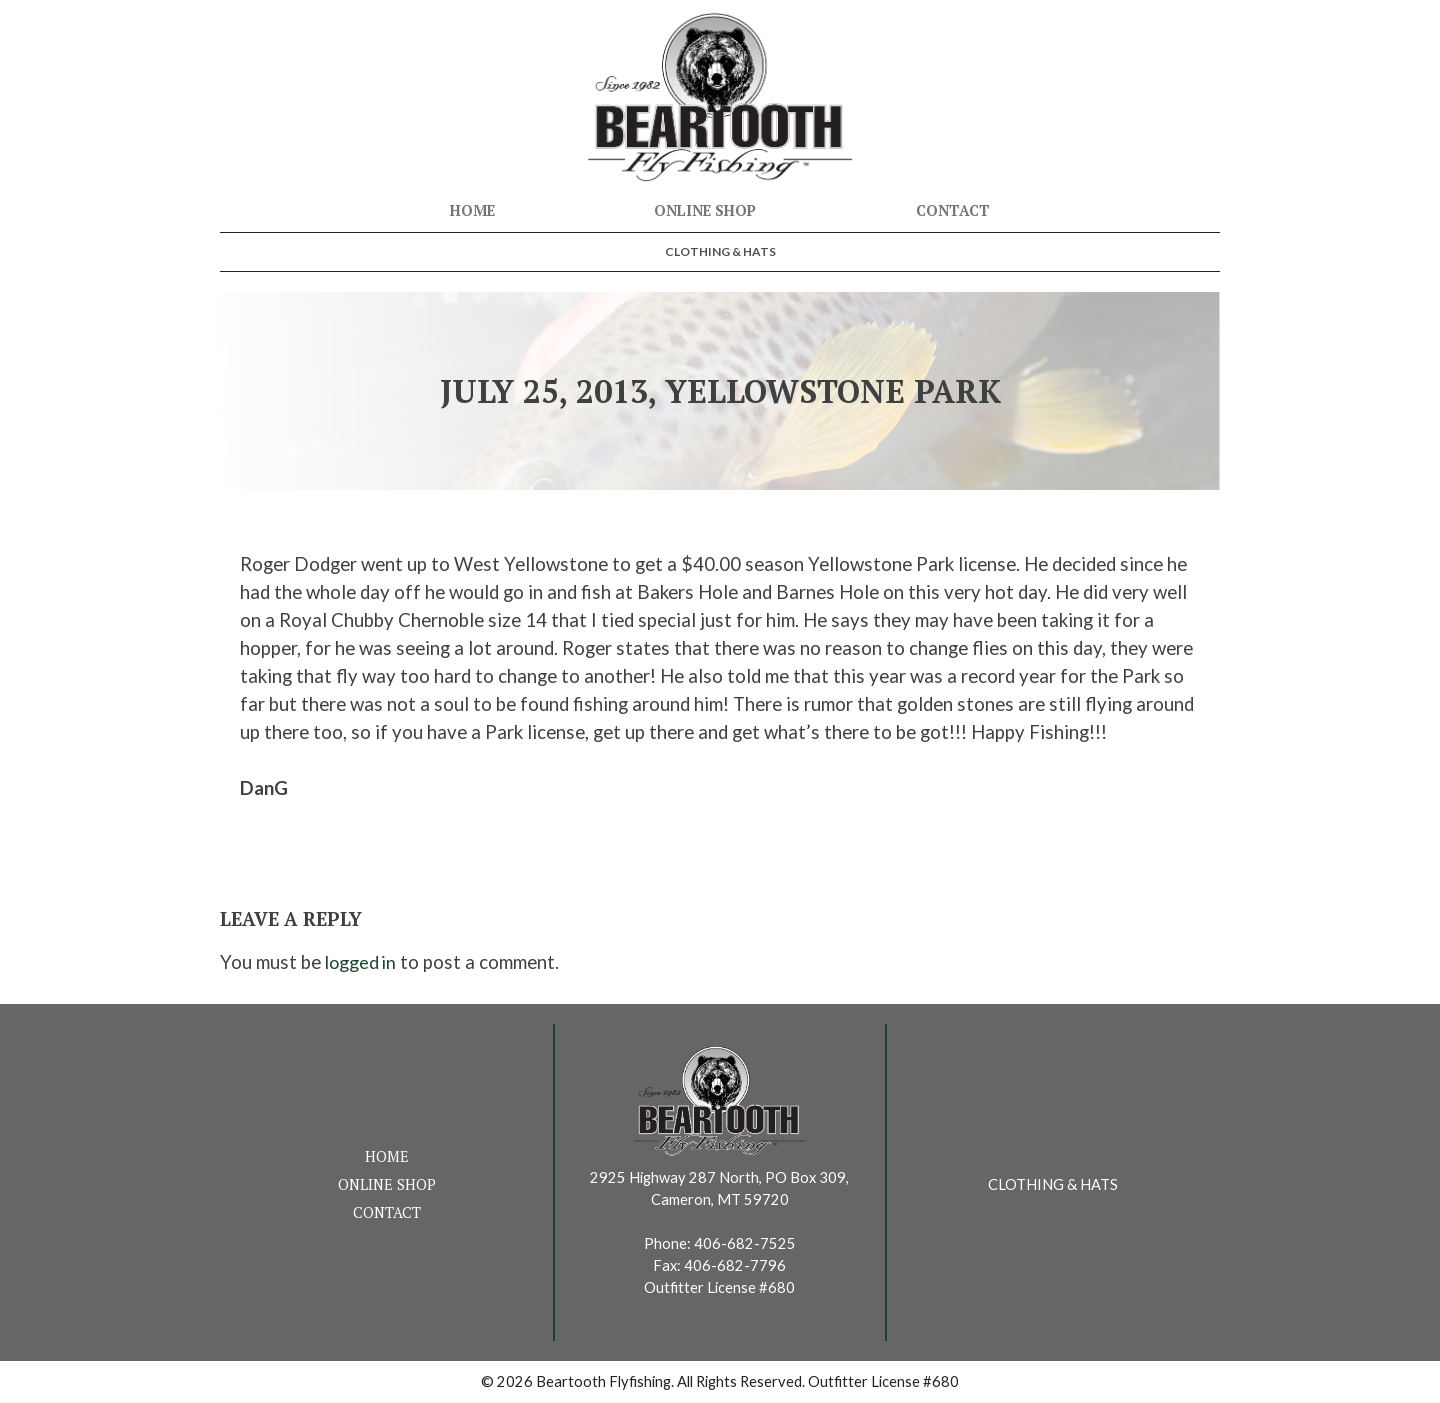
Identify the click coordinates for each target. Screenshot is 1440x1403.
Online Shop (705, 210)
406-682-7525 (745, 1243)
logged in (362, 962)
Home (472, 210)
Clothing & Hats (720, 251)
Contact (953, 210)
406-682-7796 (735, 1265)
